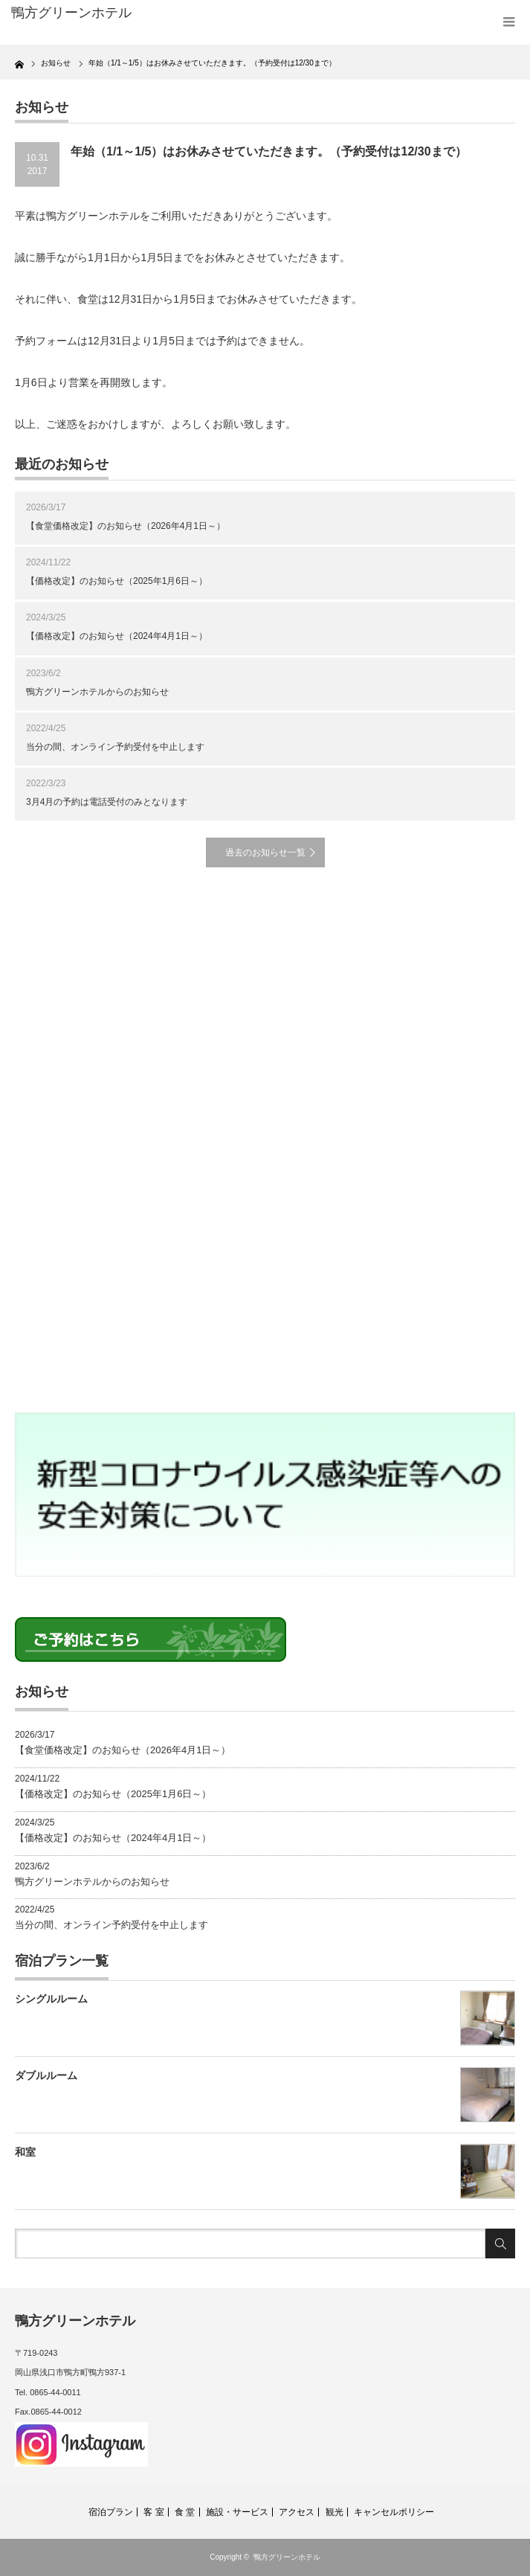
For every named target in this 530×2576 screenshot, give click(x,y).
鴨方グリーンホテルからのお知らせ (97, 692)
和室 (25, 2152)
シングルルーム (51, 1999)
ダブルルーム (46, 2075)
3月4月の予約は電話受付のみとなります (106, 802)
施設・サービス (237, 2512)
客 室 (153, 2512)
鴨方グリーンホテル (286, 2557)
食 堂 (185, 2512)
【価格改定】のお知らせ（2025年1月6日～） (116, 581)
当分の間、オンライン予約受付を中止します (115, 747)
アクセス (296, 2512)
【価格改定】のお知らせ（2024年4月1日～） (116, 636)
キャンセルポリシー (394, 2512)
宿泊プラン (110, 2512)
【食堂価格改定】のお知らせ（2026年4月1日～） (125, 526)
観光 (334, 2512)
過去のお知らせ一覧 (265, 852)
